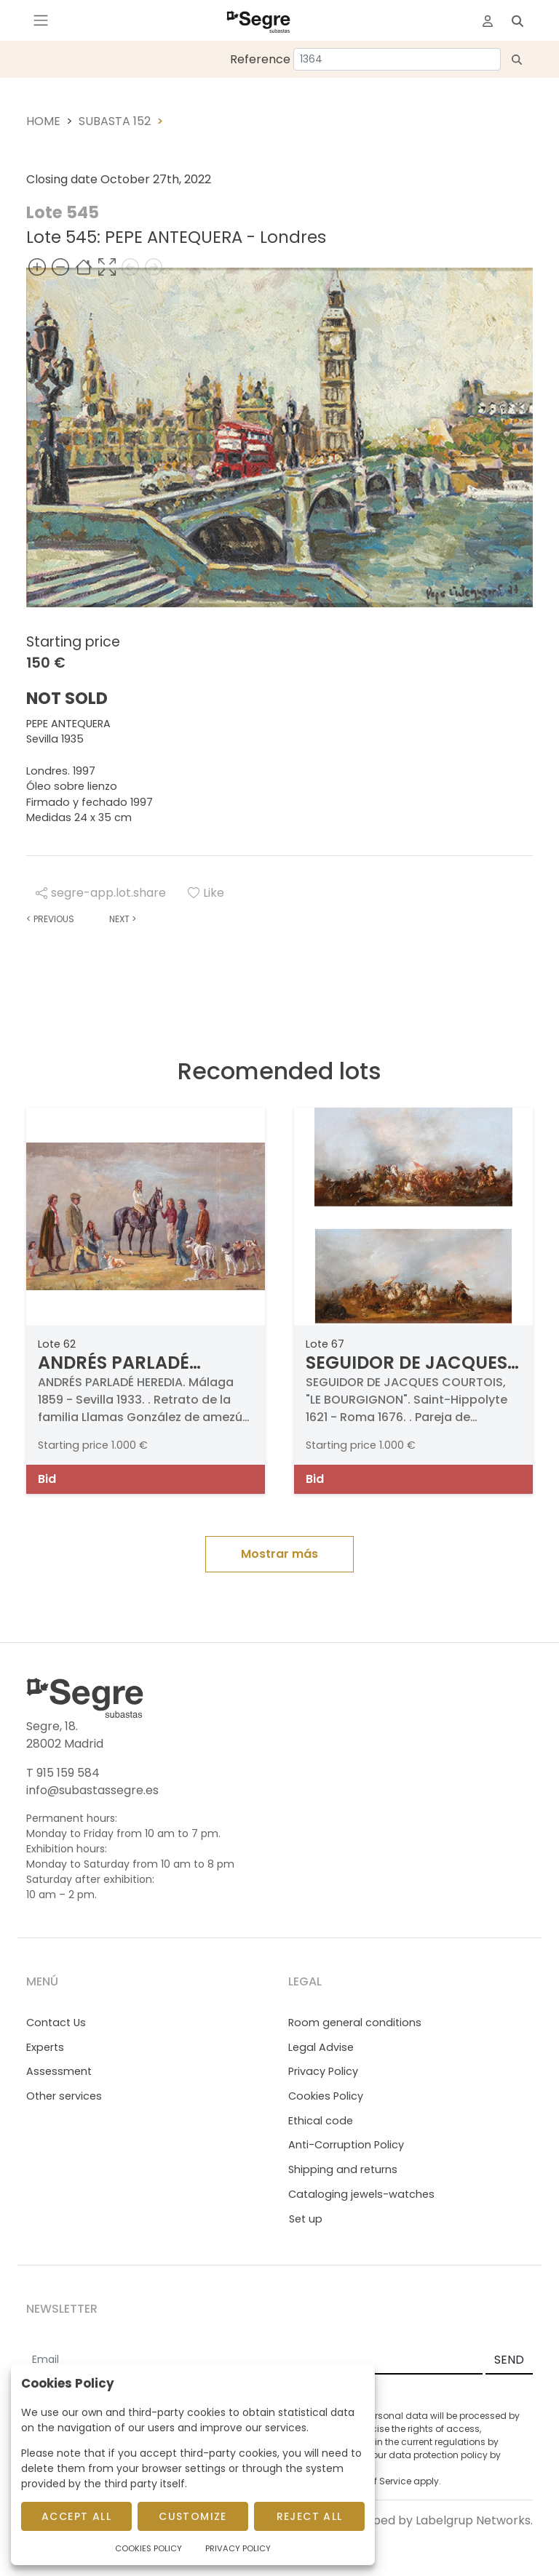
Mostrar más (279, 1553)
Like (206, 892)
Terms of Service (374, 2481)
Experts (45, 2047)
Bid (47, 1479)
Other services (64, 2096)
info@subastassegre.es (92, 1790)
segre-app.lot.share (101, 892)
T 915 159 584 (63, 1772)
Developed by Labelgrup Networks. (433, 2520)
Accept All (76, 2516)
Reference (260, 59)
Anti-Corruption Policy (346, 2144)
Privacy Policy (323, 2071)
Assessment (59, 2071)
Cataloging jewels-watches (361, 2194)
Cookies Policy (325, 2096)
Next (122, 919)
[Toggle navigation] (40, 20)
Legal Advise (321, 2047)
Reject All (310, 2516)
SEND (509, 2359)
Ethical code (320, 2120)
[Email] (254, 2361)
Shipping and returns (342, 2169)
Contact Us (56, 2022)
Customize (193, 2516)
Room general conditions (354, 2022)
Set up (305, 2219)
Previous (50, 919)
